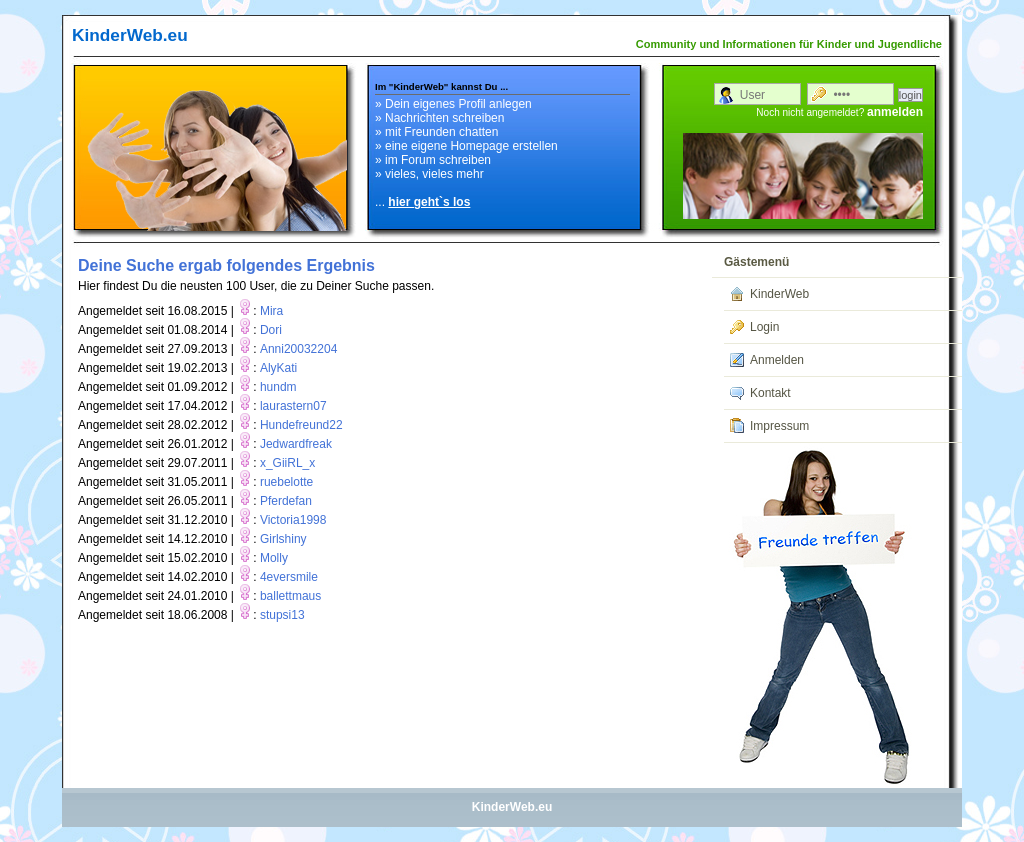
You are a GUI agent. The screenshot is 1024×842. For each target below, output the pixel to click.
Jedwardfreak (296, 444)
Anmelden (777, 360)
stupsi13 (282, 615)
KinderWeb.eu (130, 35)
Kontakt (770, 393)
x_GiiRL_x (287, 463)
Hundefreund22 (301, 425)
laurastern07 (293, 406)
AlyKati (278, 368)
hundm (278, 387)
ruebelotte (286, 482)
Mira (271, 311)
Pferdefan (286, 501)
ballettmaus (290, 596)
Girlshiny (283, 539)
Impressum (779, 426)
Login (764, 327)
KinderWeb (779, 294)
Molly (274, 558)
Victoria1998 (293, 520)
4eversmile (289, 577)
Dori (271, 330)
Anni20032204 (298, 349)
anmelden (895, 112)
